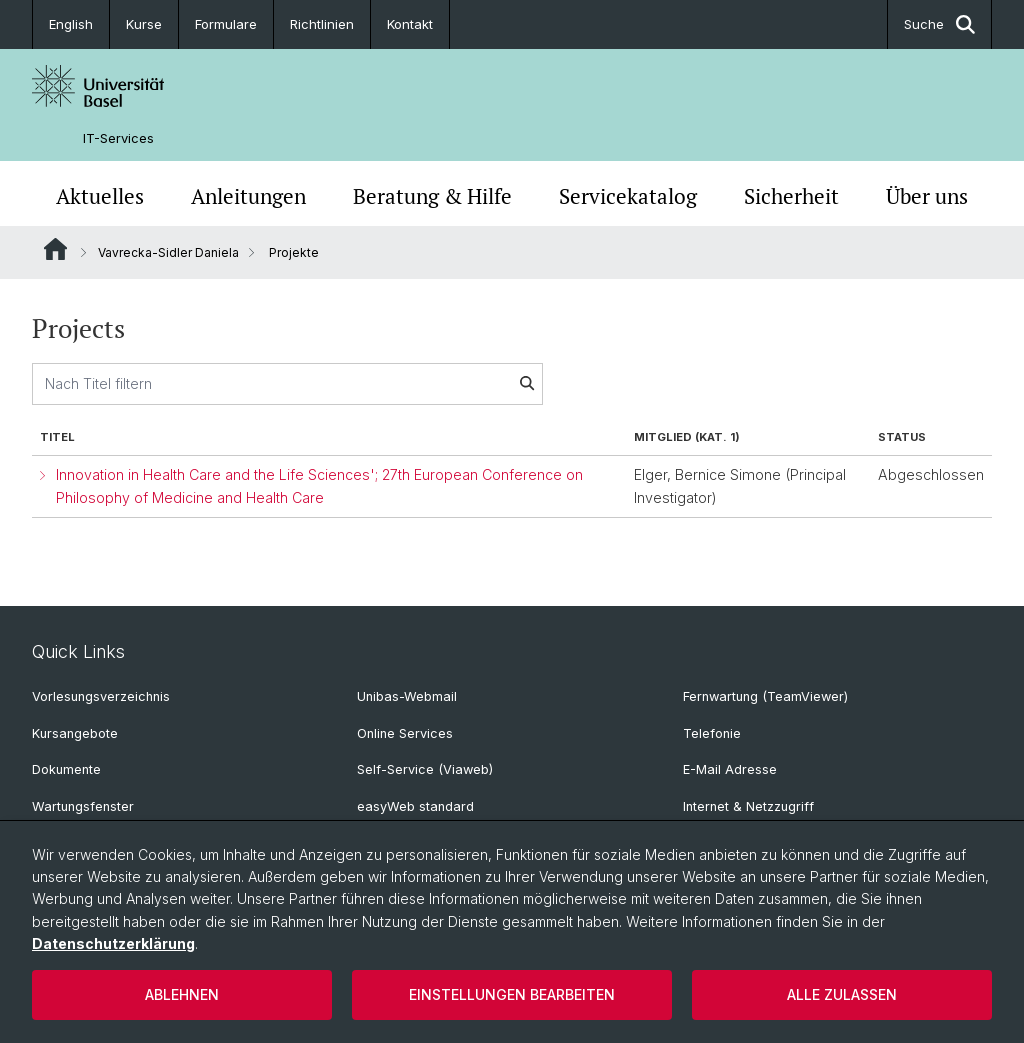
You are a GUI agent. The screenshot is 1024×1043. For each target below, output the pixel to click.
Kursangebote (75, 733)
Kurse (144, 24)
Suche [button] (939, 24)
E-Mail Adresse (730, 769)
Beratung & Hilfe (432, 196)
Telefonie (712, 733)
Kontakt (410, 24)
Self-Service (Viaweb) (425, 769)
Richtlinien (322, 24)
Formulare (226, 24)
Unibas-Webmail (407, 696)
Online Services (405, 733)
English (71, 24)
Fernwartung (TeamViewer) (765, 696)
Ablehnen (182, 994)
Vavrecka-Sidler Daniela (168, 252)
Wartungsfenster (83, 806)
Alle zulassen (842, 994)
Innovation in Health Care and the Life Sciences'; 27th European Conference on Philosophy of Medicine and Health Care (319, 486)
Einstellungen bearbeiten (512, 994)
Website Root (55, 249)
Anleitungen (248, 196)
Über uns (927, 196)
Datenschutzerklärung (113, 943)
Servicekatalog (628, 196)
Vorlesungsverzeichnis (101, 696)
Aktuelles (100, 196)
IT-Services (118, 138)
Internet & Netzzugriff (748, 806)
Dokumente (66, 769)
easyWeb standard (415, 806)
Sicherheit (791, 196)
